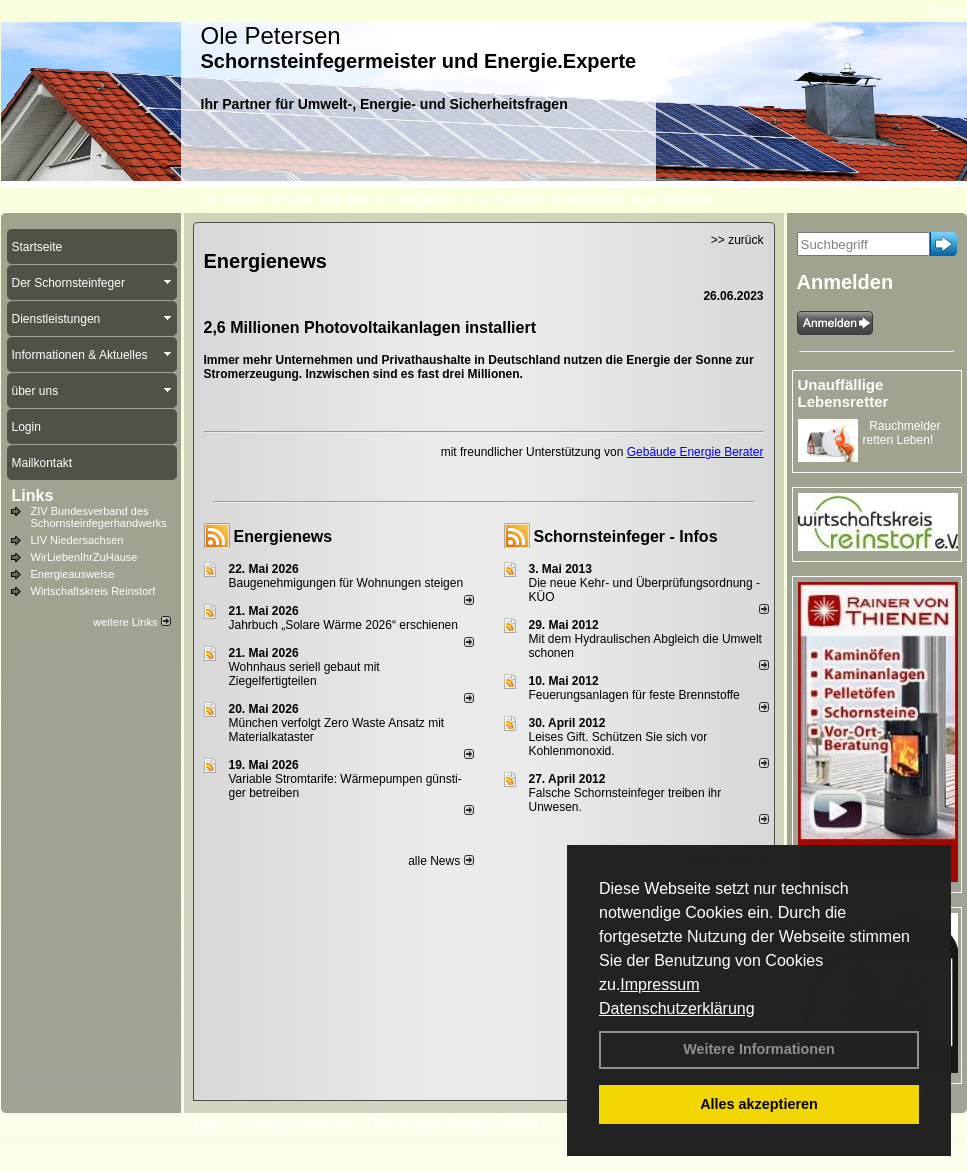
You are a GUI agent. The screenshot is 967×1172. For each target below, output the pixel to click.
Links (33, 495)
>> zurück (737, 240)
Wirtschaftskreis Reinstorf (93, 591)
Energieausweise (73, 574)
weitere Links (131, 622)
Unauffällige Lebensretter (843, 393)
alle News (440, 861)
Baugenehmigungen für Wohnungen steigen (346, 583)
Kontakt (258, 1123)
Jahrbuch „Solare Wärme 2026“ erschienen (343, 625)
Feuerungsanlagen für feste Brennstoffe (634, 695)
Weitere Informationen (759, 1049)
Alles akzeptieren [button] (759, 1104)
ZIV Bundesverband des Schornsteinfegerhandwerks (99, 517)
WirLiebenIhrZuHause (84, 557)
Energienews (283, 536)
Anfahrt (518, 1123)
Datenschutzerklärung (677, 1008)
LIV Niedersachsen (77, 540)
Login (208, 1123)
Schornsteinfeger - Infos (626, 536)
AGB (564, 1123)
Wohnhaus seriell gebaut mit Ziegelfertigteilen (304, 674)
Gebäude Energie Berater (695, 452)
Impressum (659, 984)
